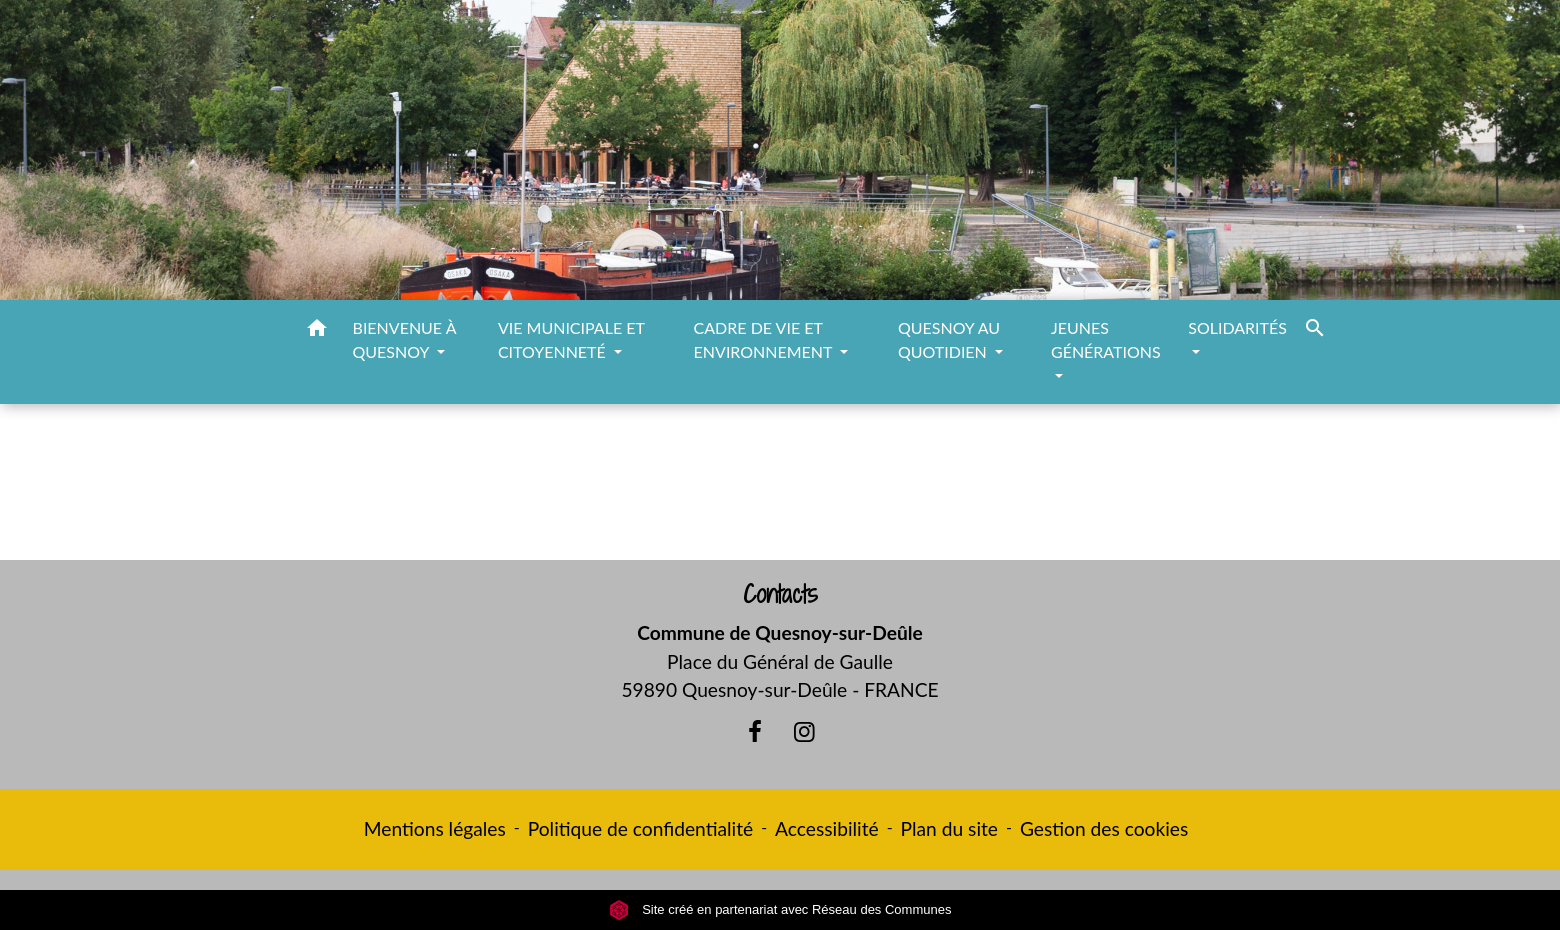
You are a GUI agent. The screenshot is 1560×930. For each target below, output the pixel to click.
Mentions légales (435, 828)
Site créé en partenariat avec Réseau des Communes (780, 909)
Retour (779, 490)
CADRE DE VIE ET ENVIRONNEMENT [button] (765, 339)
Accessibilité (827, 828)
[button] (317, 331)
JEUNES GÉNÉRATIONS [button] (1106, 339)
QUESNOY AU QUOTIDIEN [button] (949, 339)
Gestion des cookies (1104, 828)
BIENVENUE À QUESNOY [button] (404, 339)
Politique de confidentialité (640, 828)
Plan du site (949, 828)
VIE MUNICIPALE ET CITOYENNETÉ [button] (571, 339)
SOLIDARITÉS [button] (1237, 327)
